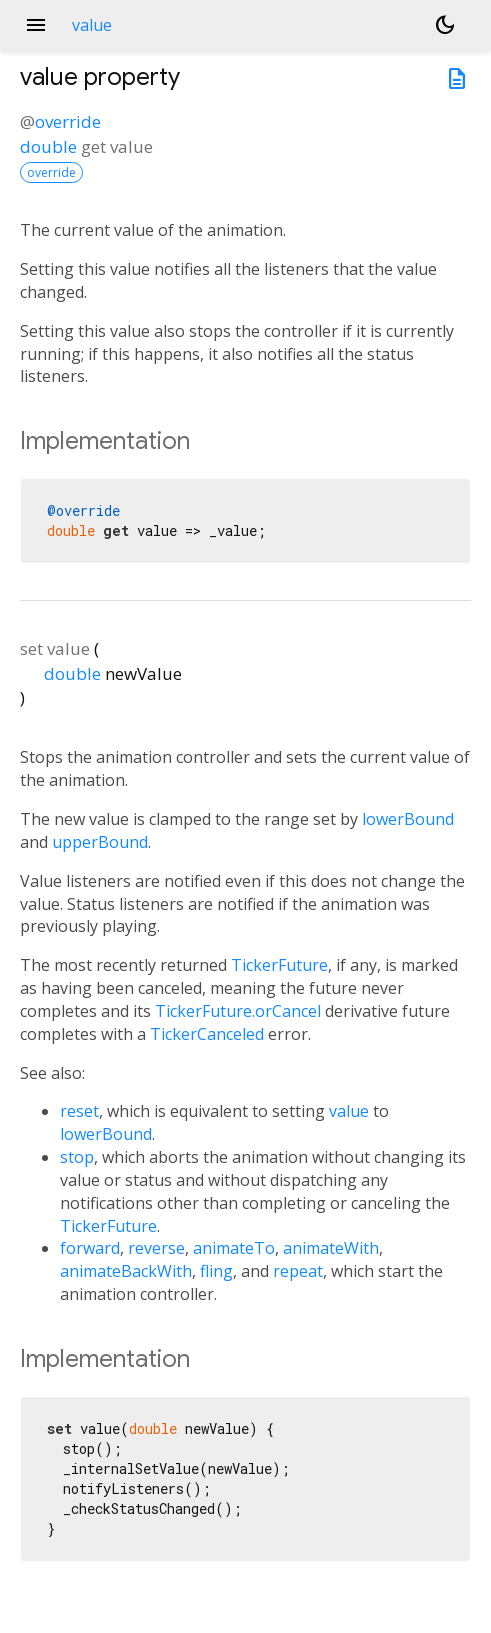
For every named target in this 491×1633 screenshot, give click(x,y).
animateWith (331, 1248)
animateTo (234, 1248)
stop (77, 1157)
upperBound (100, 842)
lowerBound (408, 819)
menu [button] (36, 25)
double (48, 146)
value (349, 1111)
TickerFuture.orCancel (238, 1011)
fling (216, 1271)
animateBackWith (126, 1271)
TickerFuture (279, 965)
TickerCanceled (207, 1034)
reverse (156, 1248)
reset (79, 1111)
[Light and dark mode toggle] (445, 25)
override (68, 121)
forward (90, 1248)
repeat (298, 1271)
